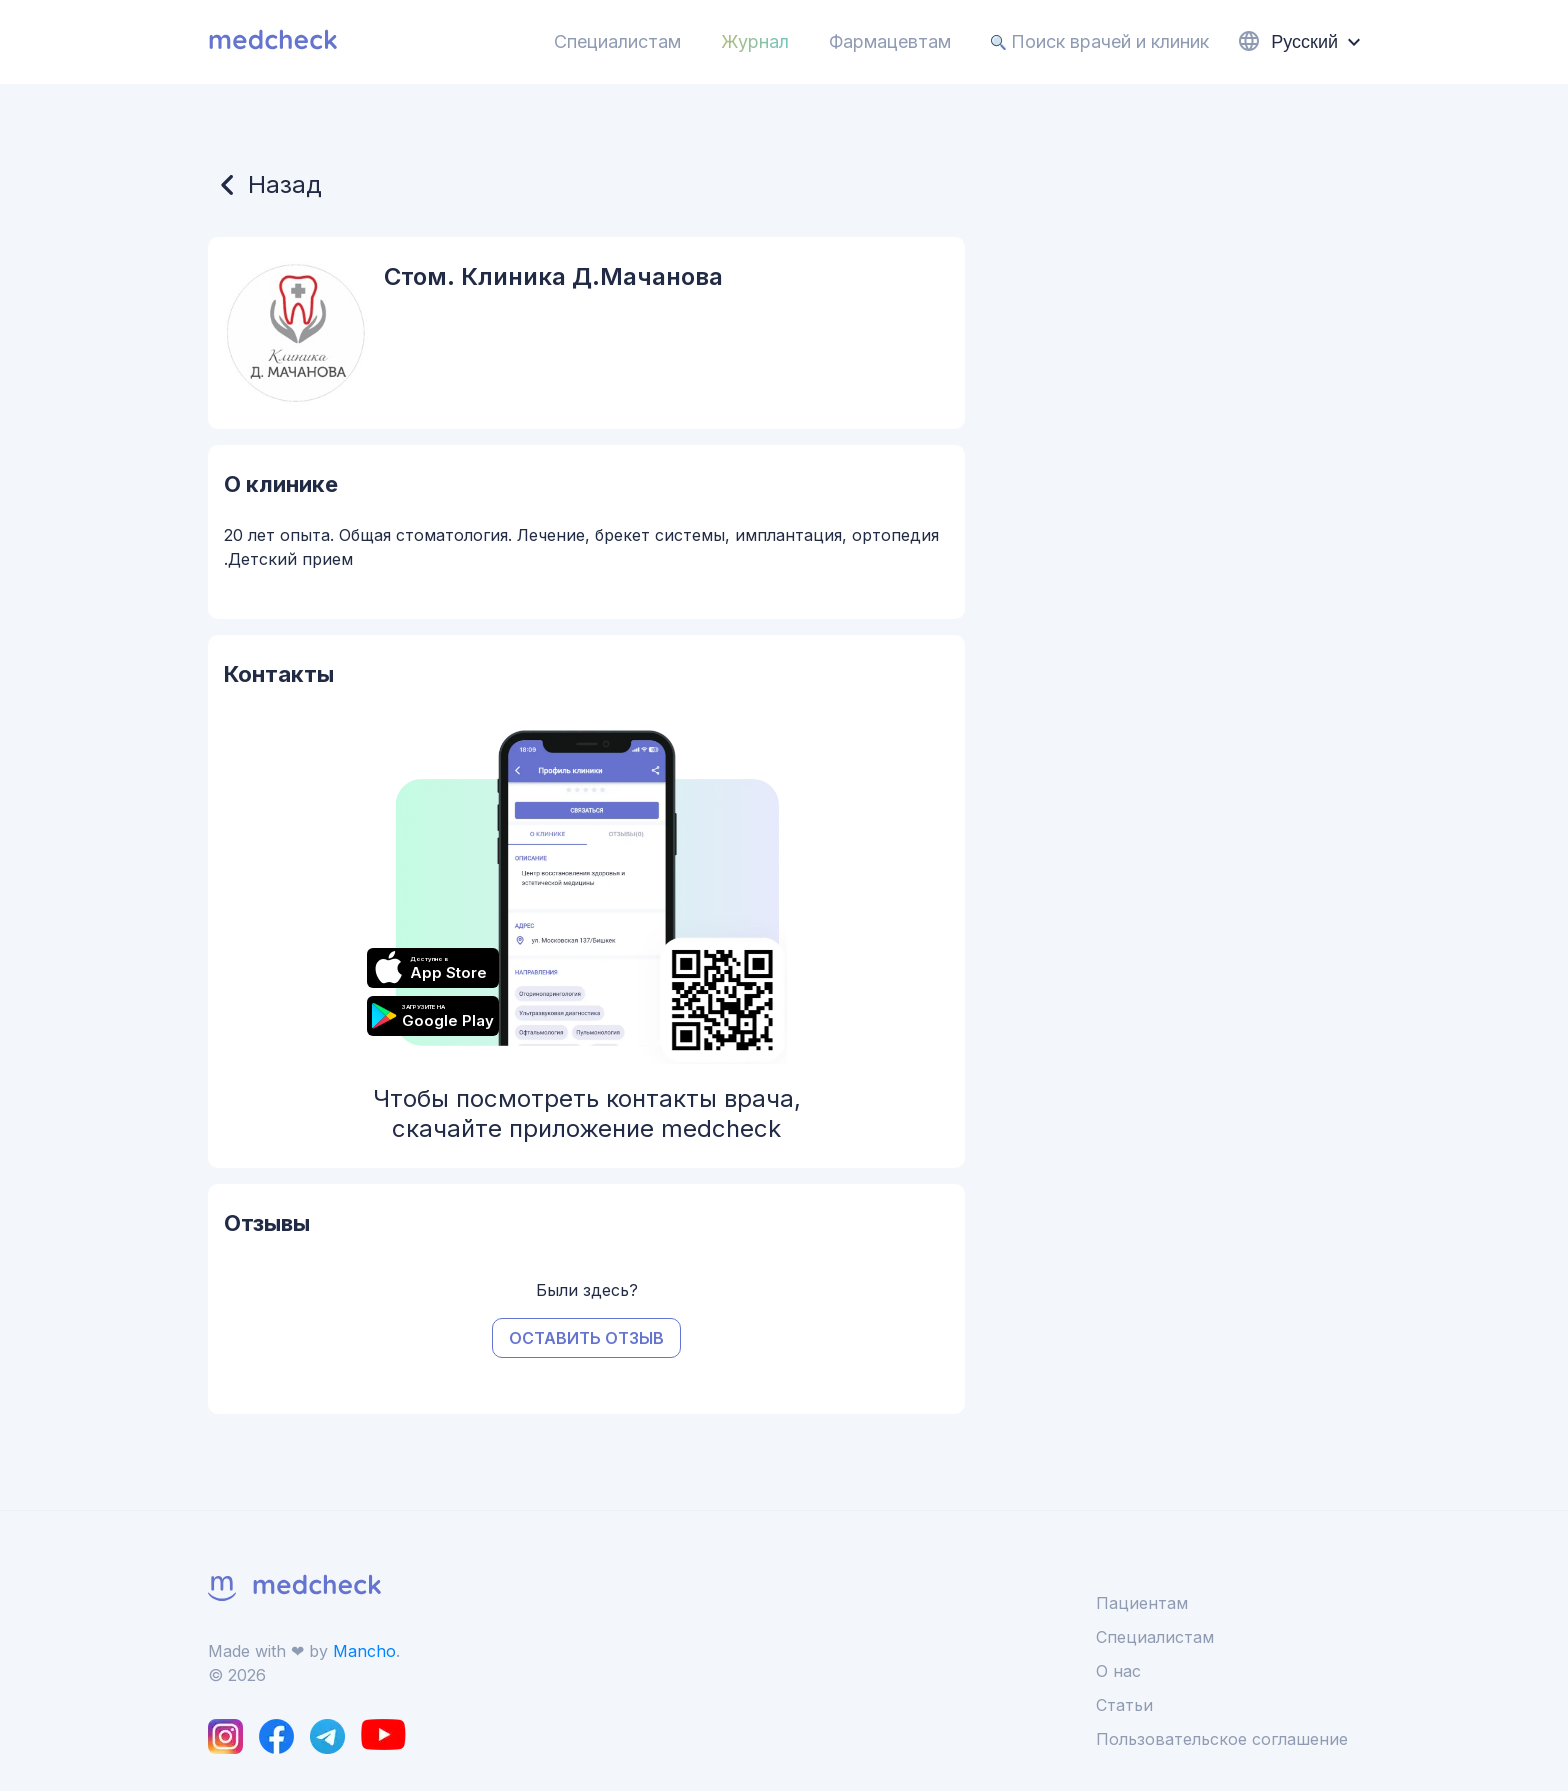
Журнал (755, 41)
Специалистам (617, 41)
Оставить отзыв (586, 1338)
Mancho (364, 1651)
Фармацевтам (890, 41)
